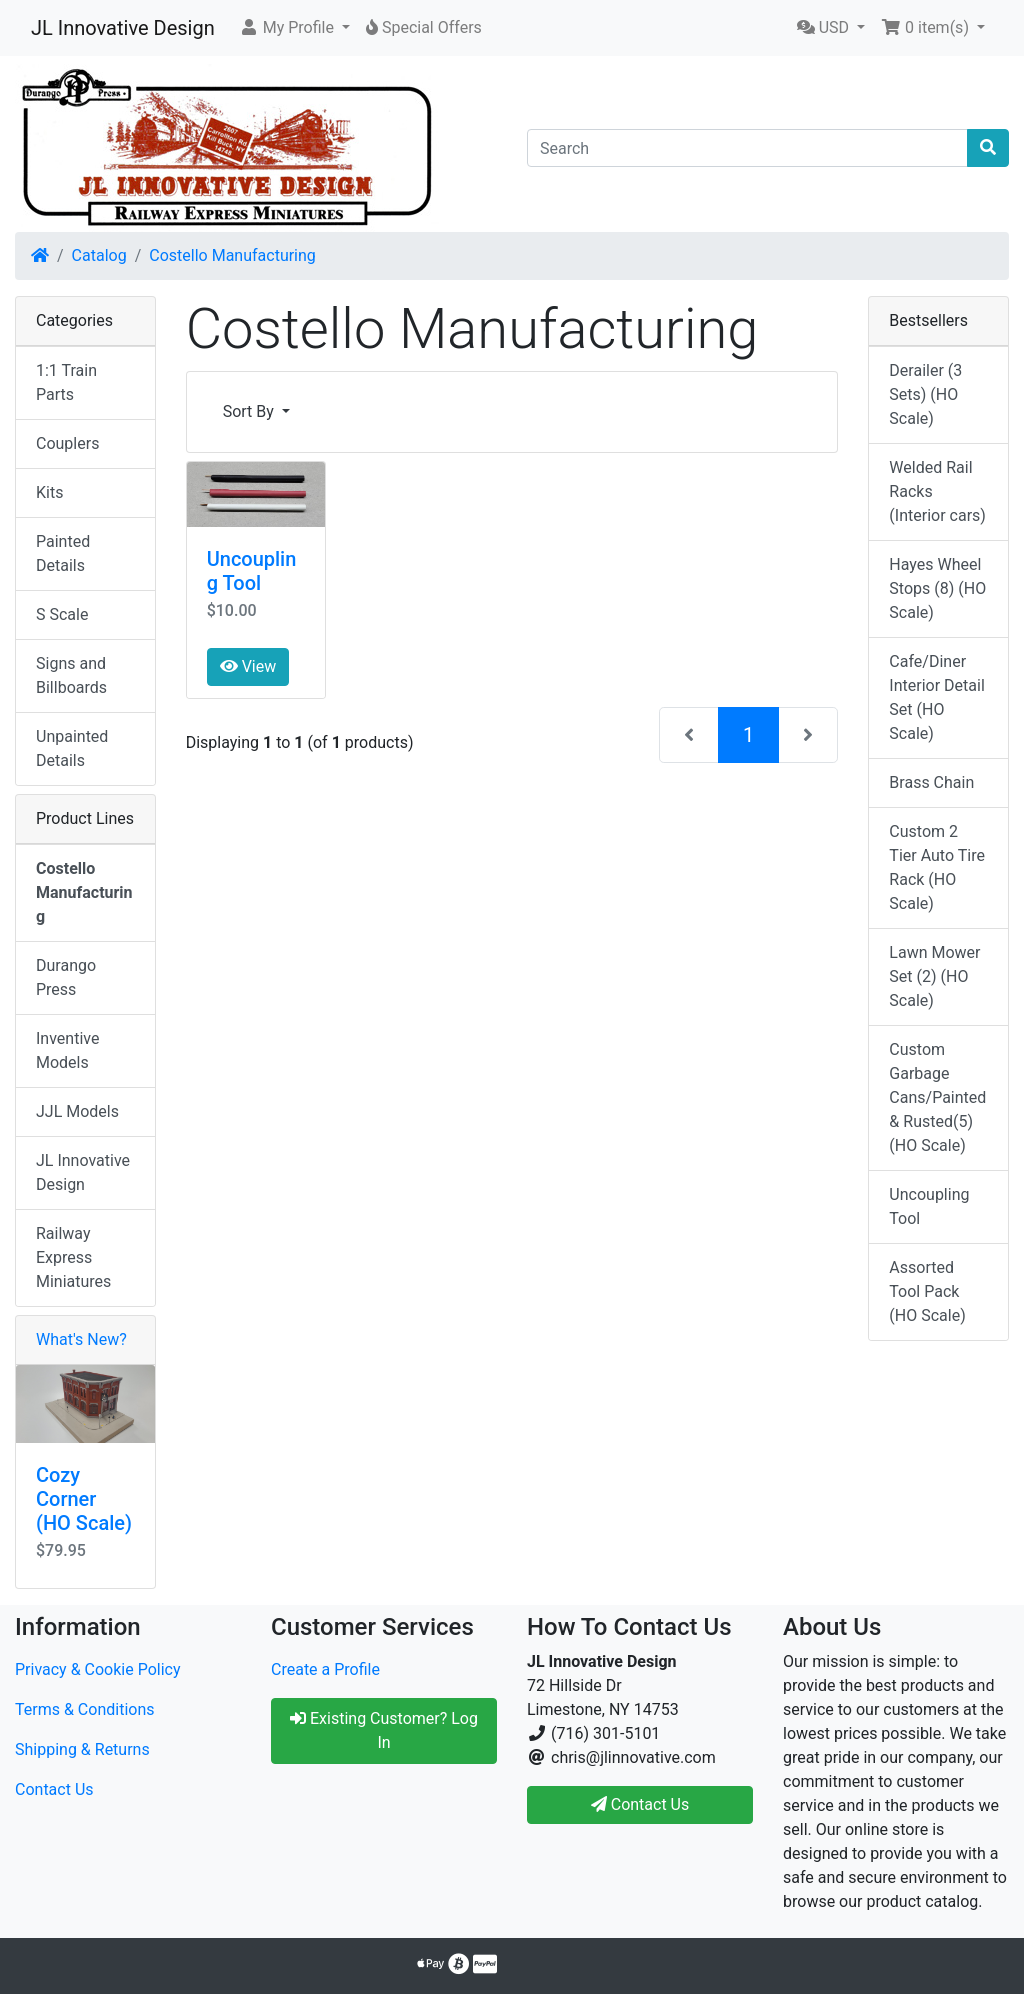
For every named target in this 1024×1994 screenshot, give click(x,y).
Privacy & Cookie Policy (98, 1669)
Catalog (99, 255)
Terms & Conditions (85, 1709)
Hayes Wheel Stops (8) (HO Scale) (937, 588)
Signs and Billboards (71, 675)
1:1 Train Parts (66, 382)
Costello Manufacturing (232, 255)
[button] (294, 28)
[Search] (747, 148)
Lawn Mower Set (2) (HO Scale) (934, 976)
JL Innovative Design (123, 28)
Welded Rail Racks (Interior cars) (937, 491)
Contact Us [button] (640, 1804)
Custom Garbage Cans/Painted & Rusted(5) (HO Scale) (937, 1097)
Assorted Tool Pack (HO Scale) (927, 1291)
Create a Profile (325, 1669)
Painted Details (63, 553)
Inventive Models (67, 1050)
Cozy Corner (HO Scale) (84, 1499)
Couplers (67, 443)
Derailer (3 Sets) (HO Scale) (925, 394)
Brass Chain (931, 782)
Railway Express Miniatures (73, 1257)
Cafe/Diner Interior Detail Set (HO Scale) (936, 697)
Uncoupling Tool (252, 571)
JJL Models (77, 1111)
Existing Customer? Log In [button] (384, 1730)
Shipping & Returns (82, 1749)
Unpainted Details (72, 748)
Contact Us (54, 1789)
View (248, 666)
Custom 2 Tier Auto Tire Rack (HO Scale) (937, 867)
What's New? (81, 1339)
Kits (49, 492)
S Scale (62, 614)
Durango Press (66, 977)
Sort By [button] (250, 411)
